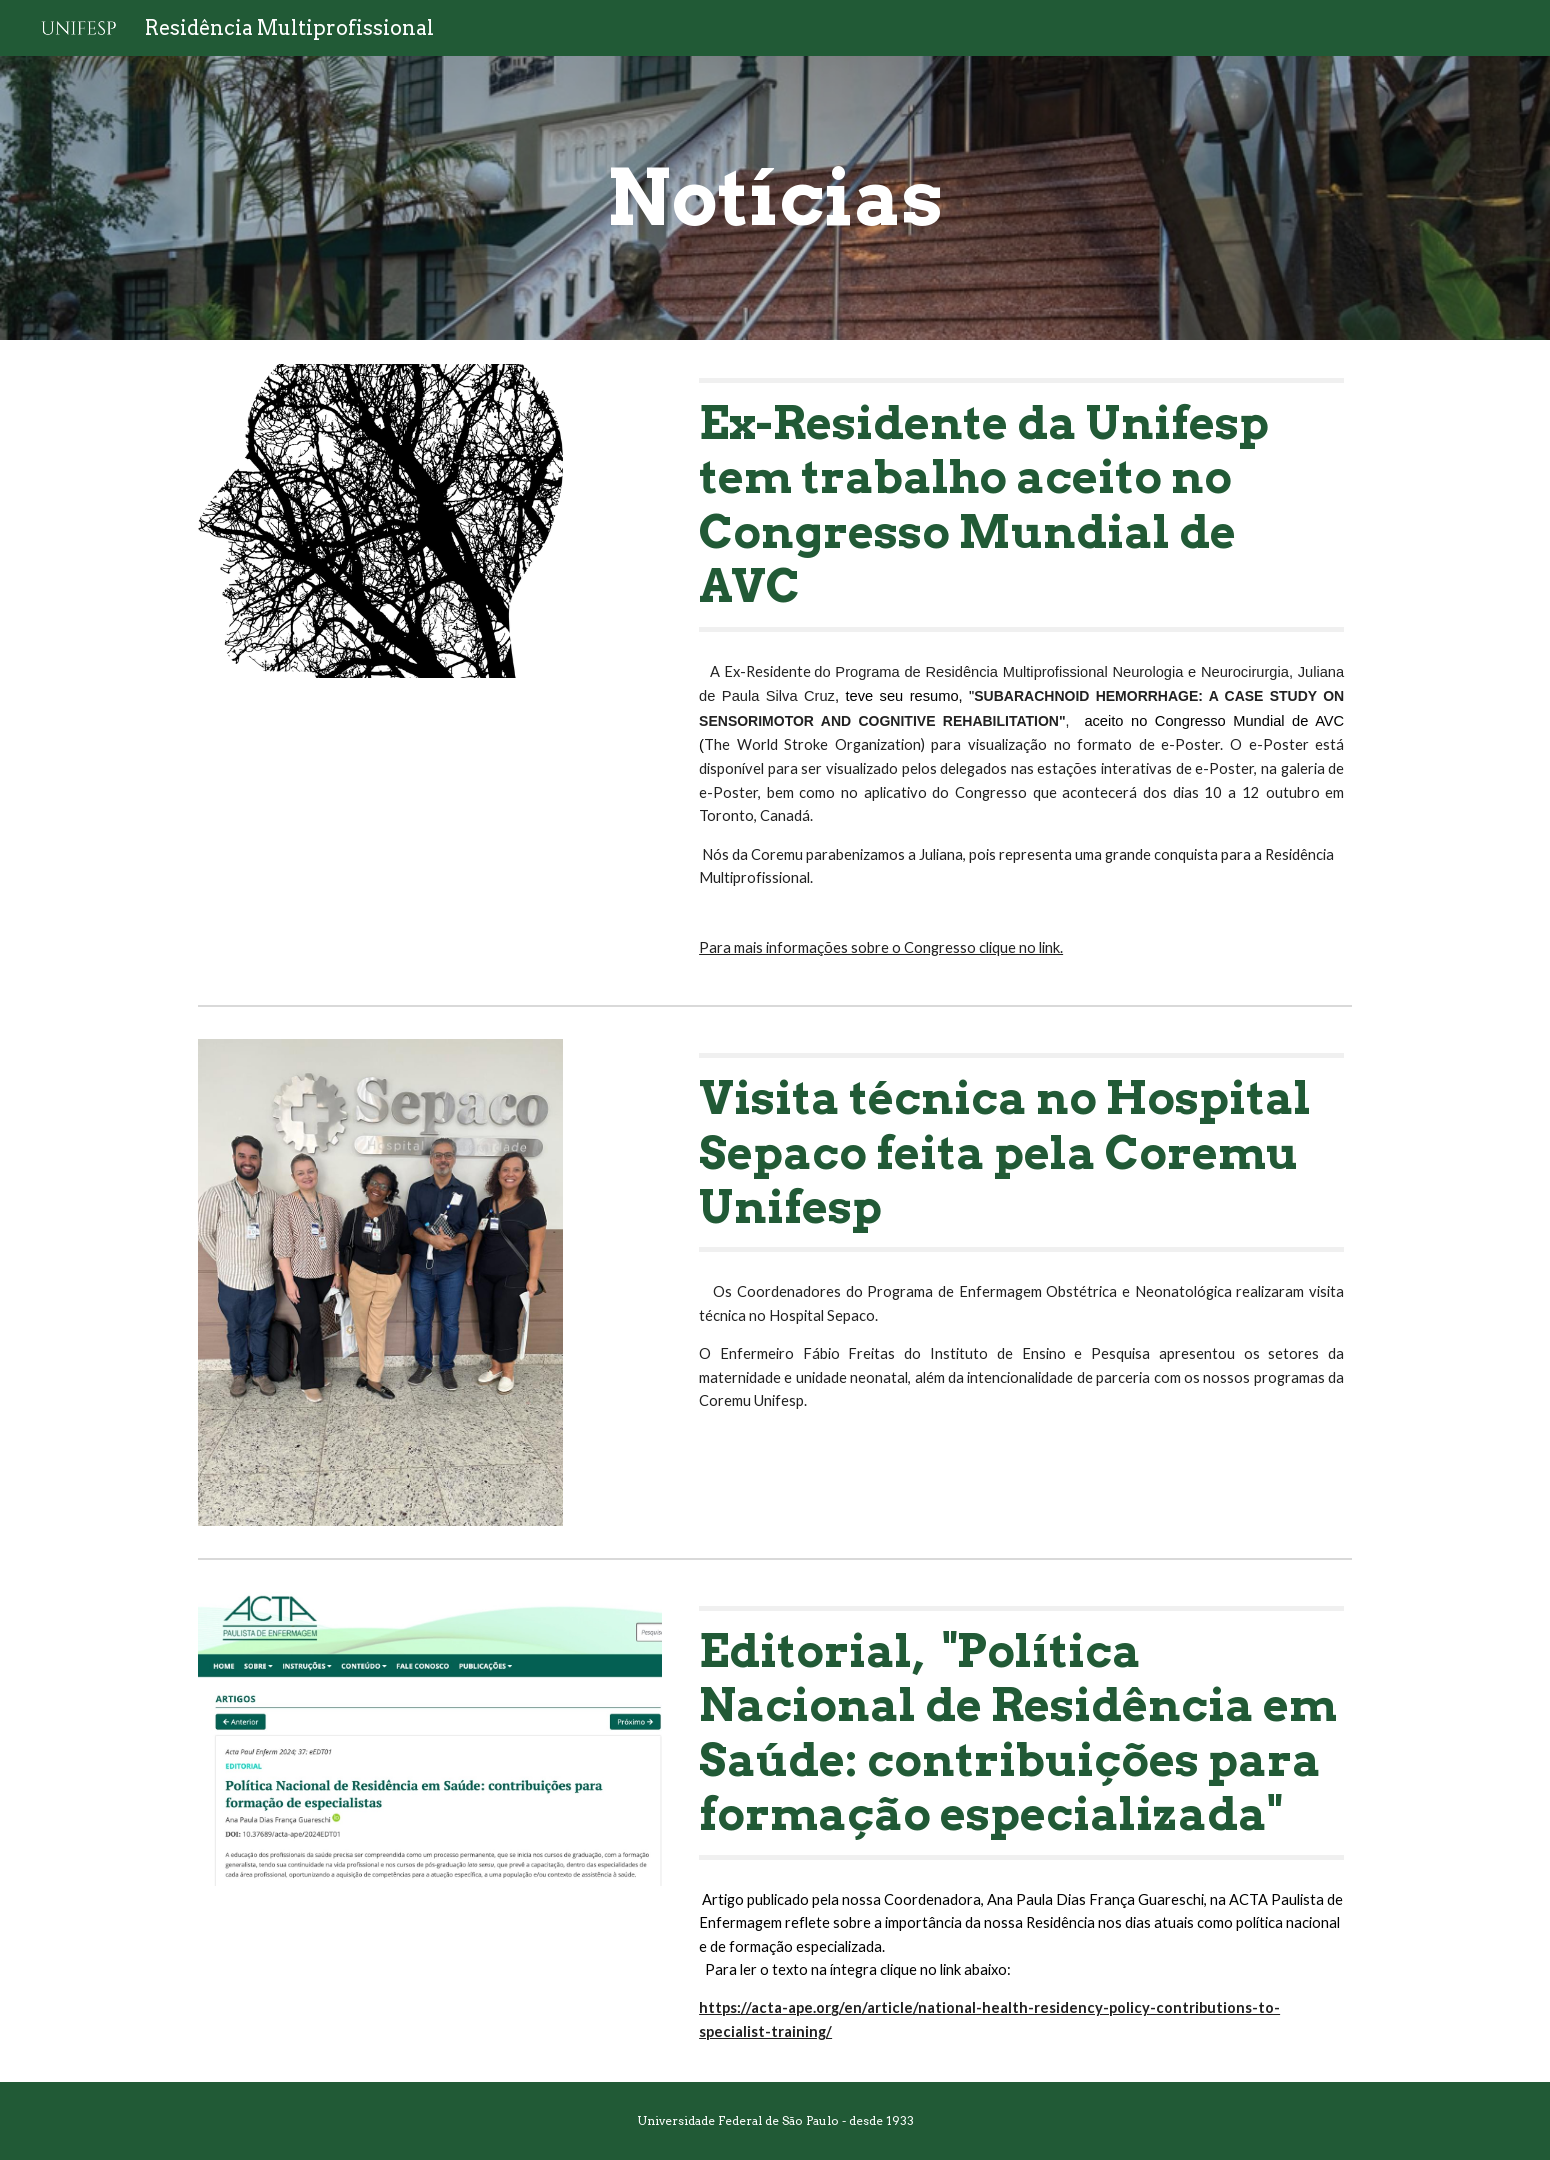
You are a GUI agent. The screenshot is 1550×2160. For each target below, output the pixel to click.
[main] (774, 198)
